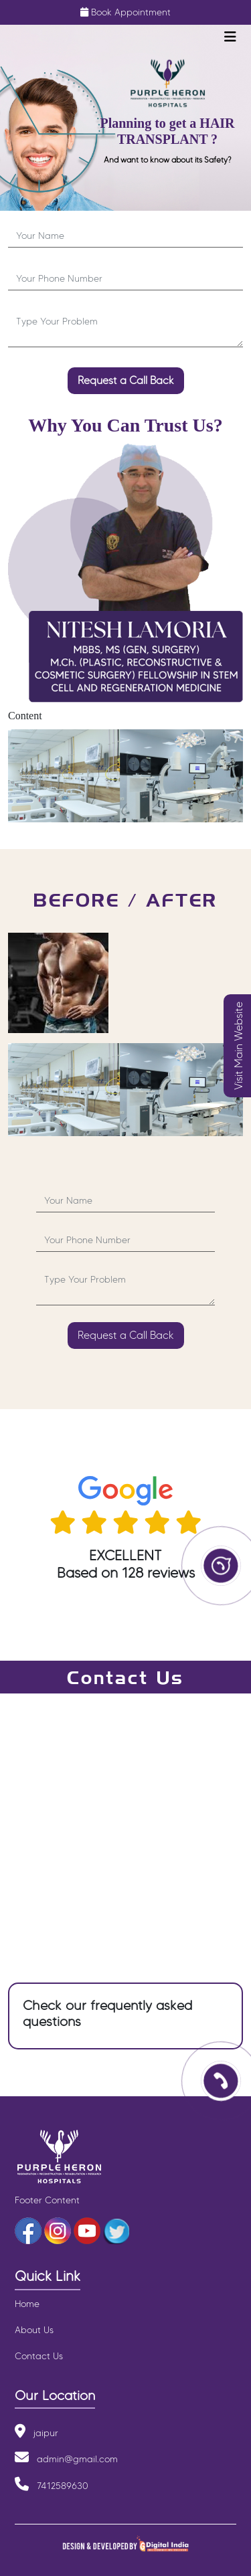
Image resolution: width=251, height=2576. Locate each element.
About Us (34, 2330)
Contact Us (39, 2356)
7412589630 (62, 2486)
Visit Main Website (238, 1046)
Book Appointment (131, 12)
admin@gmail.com (77, 2459)
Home (27, 2304)
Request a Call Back (126, 380)
